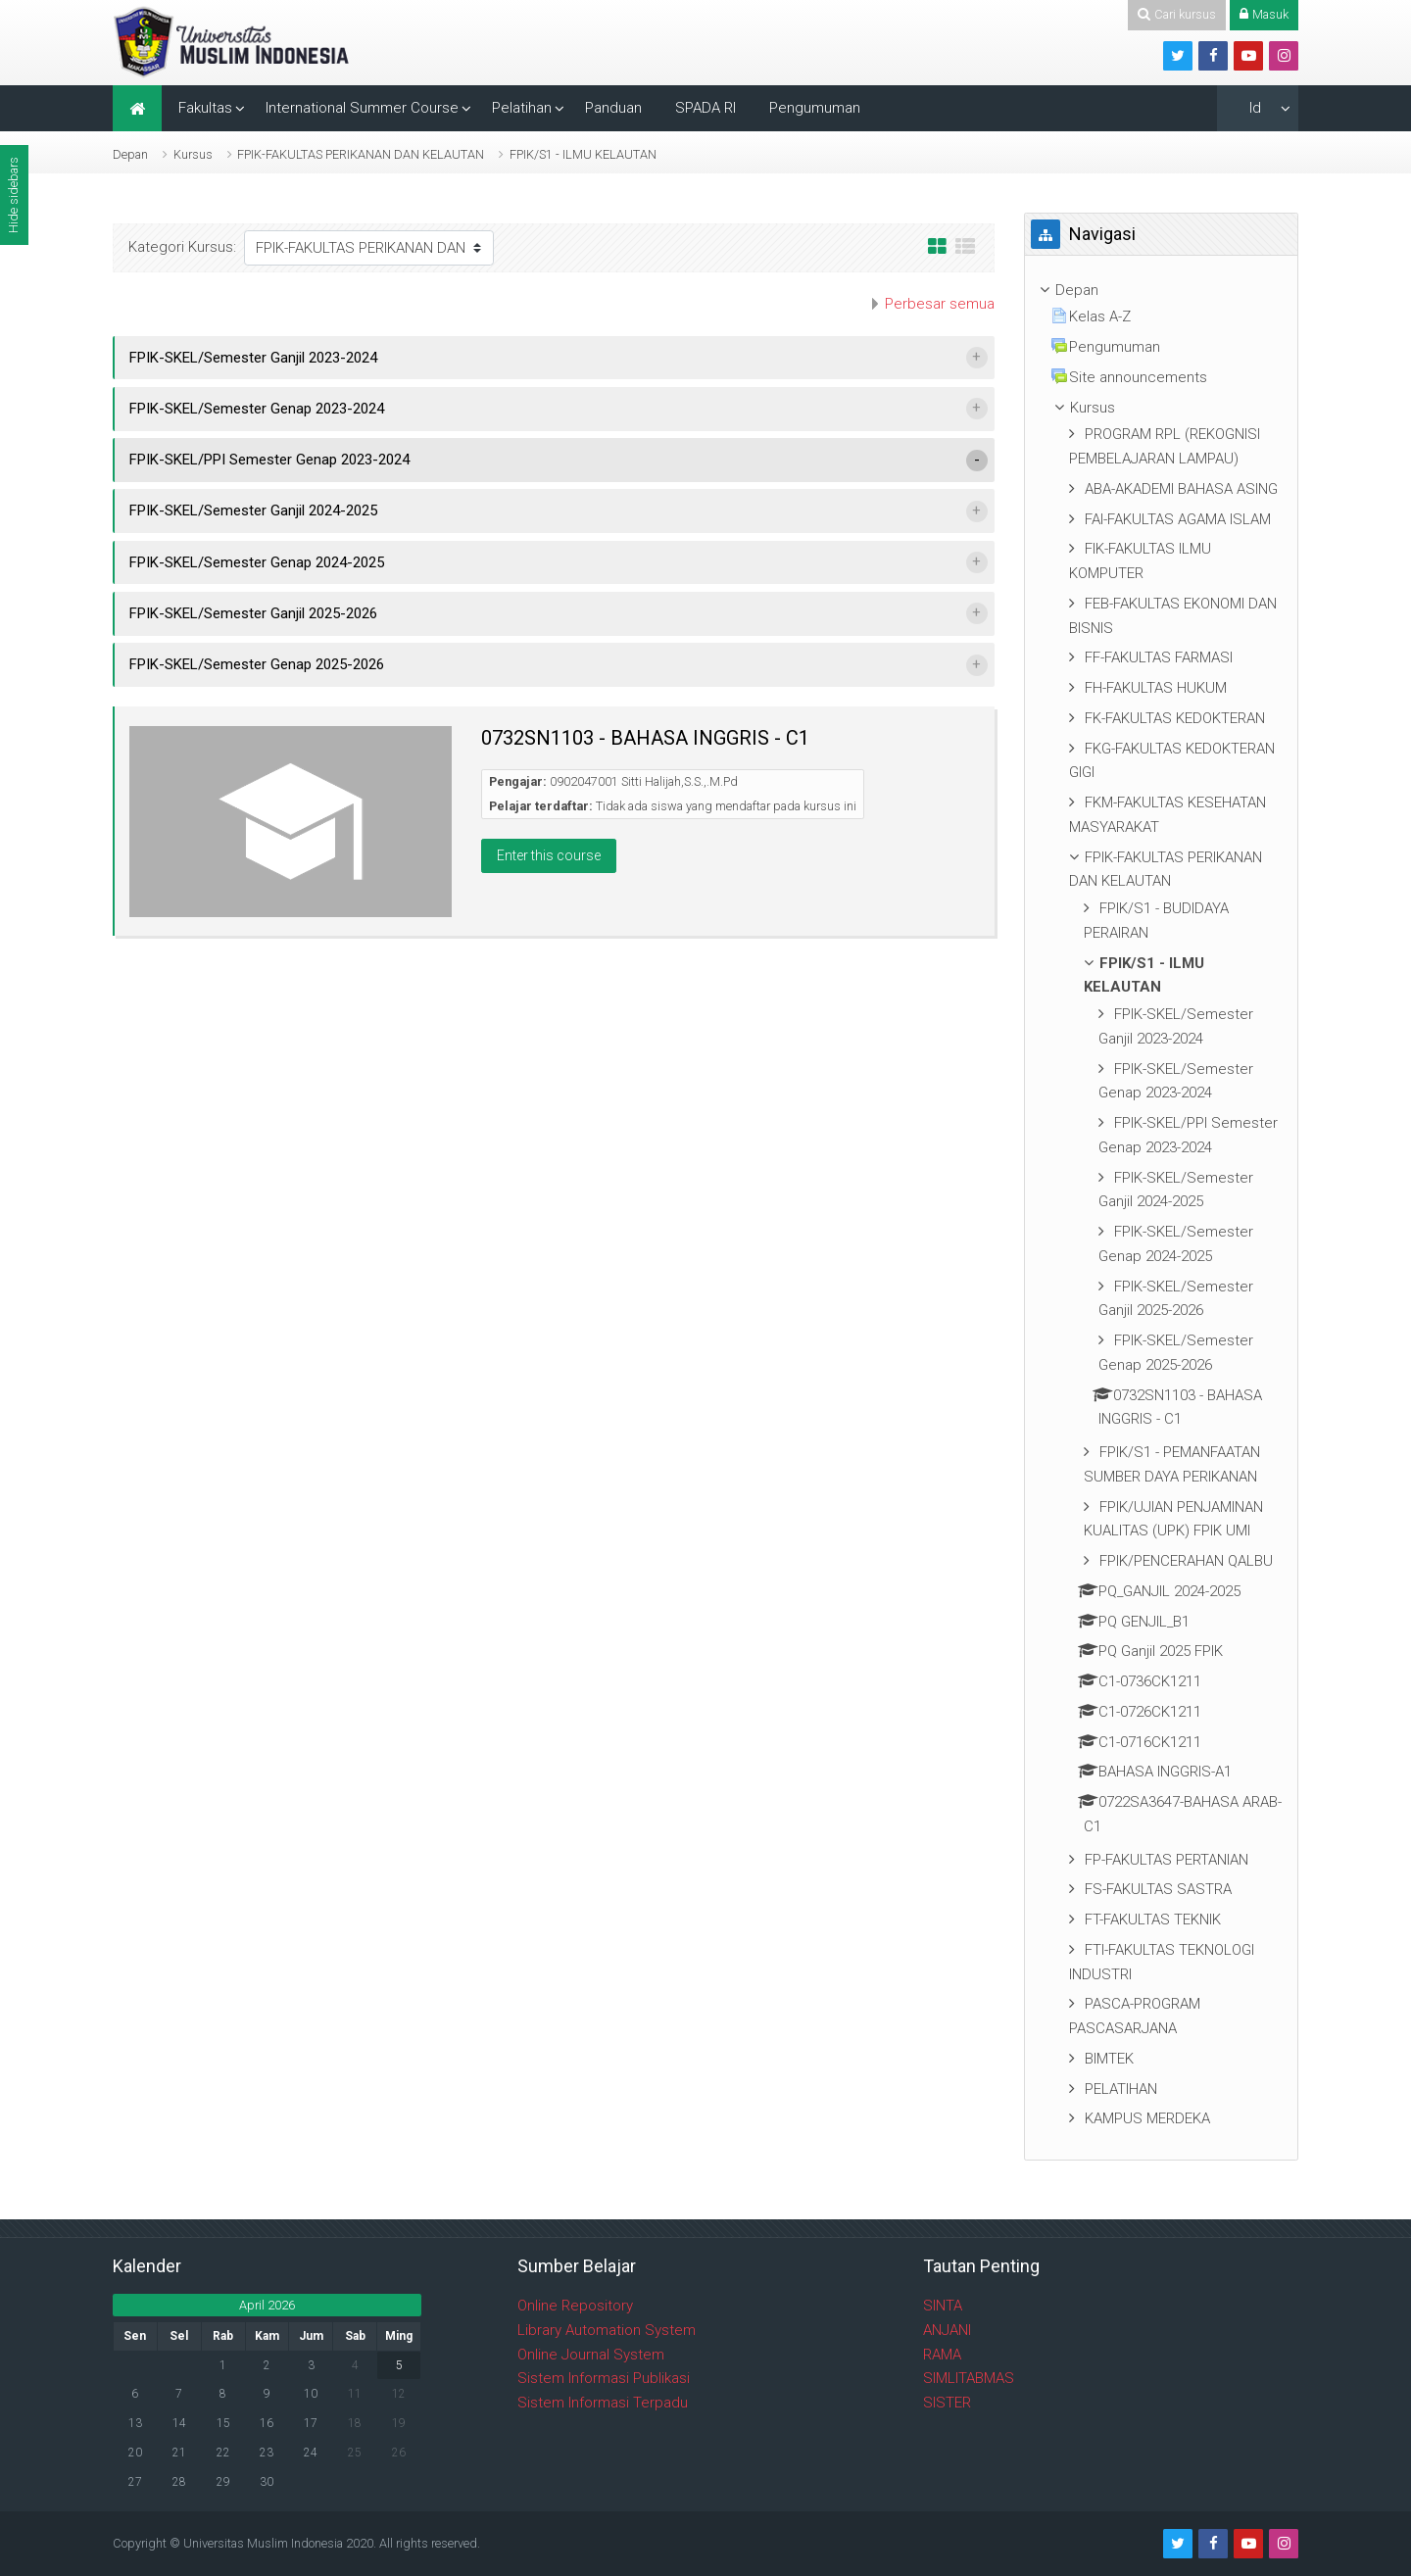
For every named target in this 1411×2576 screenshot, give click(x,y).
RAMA (942, 2354)
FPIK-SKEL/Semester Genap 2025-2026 (256, 664)
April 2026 (267, 2305)
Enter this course (549, 855)
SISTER (947, 2402)
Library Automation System (606, 2330)
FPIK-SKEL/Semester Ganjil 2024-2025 (253, 510)
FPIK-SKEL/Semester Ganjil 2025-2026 (253, 613)
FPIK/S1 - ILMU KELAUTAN (583, 154)
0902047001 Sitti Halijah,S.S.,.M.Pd (644, 781)
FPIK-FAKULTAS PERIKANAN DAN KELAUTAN (360, 154)
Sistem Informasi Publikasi (603, 2378)
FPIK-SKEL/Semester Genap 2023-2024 (256, 408)
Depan (130, 154)
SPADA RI (705, 108)
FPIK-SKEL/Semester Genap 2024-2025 (256, 562)
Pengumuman (814, 108)
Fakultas (205, 108)
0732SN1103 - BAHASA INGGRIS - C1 (645, 738)
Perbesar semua (940, 304)
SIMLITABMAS (968, 2378)
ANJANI (947, 2330)
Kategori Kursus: (182, 247)
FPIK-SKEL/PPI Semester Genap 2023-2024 (269, 459)
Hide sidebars (13, 195)
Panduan (613, 108)
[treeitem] (1161, 290)
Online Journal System (590, 2354)
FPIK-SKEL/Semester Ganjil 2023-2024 (253, 357)
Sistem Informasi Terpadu (602, 2402)
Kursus (193, 154)
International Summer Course (362, 108)
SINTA (942, 2305)
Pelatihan (522, 108)
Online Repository (575, 2305)
